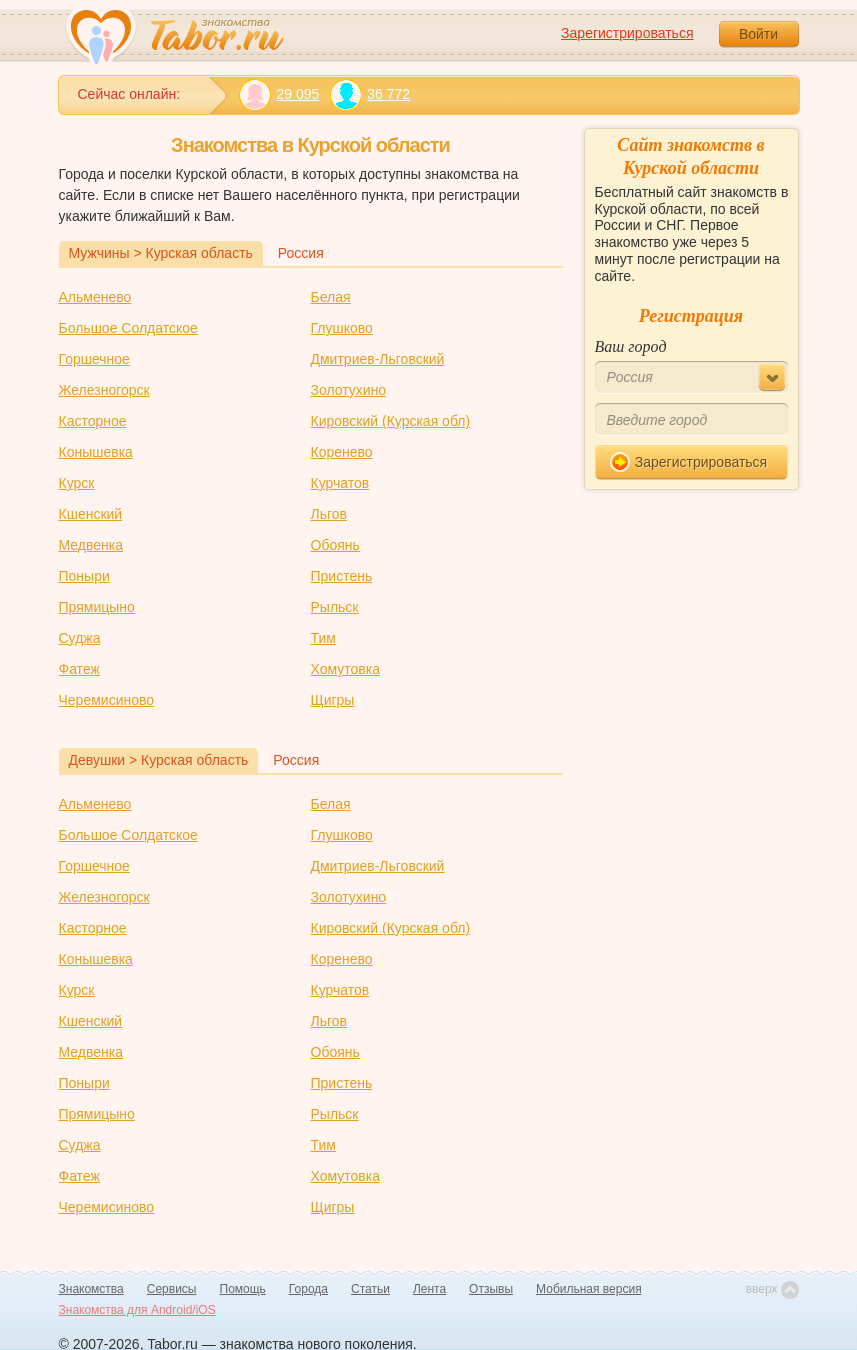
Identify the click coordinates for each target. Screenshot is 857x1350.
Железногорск (104, 390)
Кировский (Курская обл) (391, 421)
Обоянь (335, 545)
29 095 (279, 94)
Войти (758, 34)
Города (308, 1289)
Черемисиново (107, 700)
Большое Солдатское (128, 328)
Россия (301, 253)
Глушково (342, 328)
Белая (331, 297)
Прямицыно (97, 607)
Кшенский (91, 514)
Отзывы (491, 1289)
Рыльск (335, 607)
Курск (77, 483)
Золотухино (349, 390)
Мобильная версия (589, 1289)
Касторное (93, 421)
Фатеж (79, 669)
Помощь (243, 1289)
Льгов (329, 514)
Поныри (84, 576)
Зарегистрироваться (627, 33)
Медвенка (91, 545)
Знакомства (91, 1289)
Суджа (80, 638)
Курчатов (340, 483)
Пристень (342, 576)
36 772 (369, 94)
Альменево (95, 297)
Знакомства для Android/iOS (137, 1310)
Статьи (370, 1289)
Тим (323, 638)
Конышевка (96, 452)
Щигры (333, 700)
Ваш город (631, 346)
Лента (429, 1289)
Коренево (342, 452)
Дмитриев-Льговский (378, 359)
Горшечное (94, 359)
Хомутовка (345, 669)
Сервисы (172, 1289)
